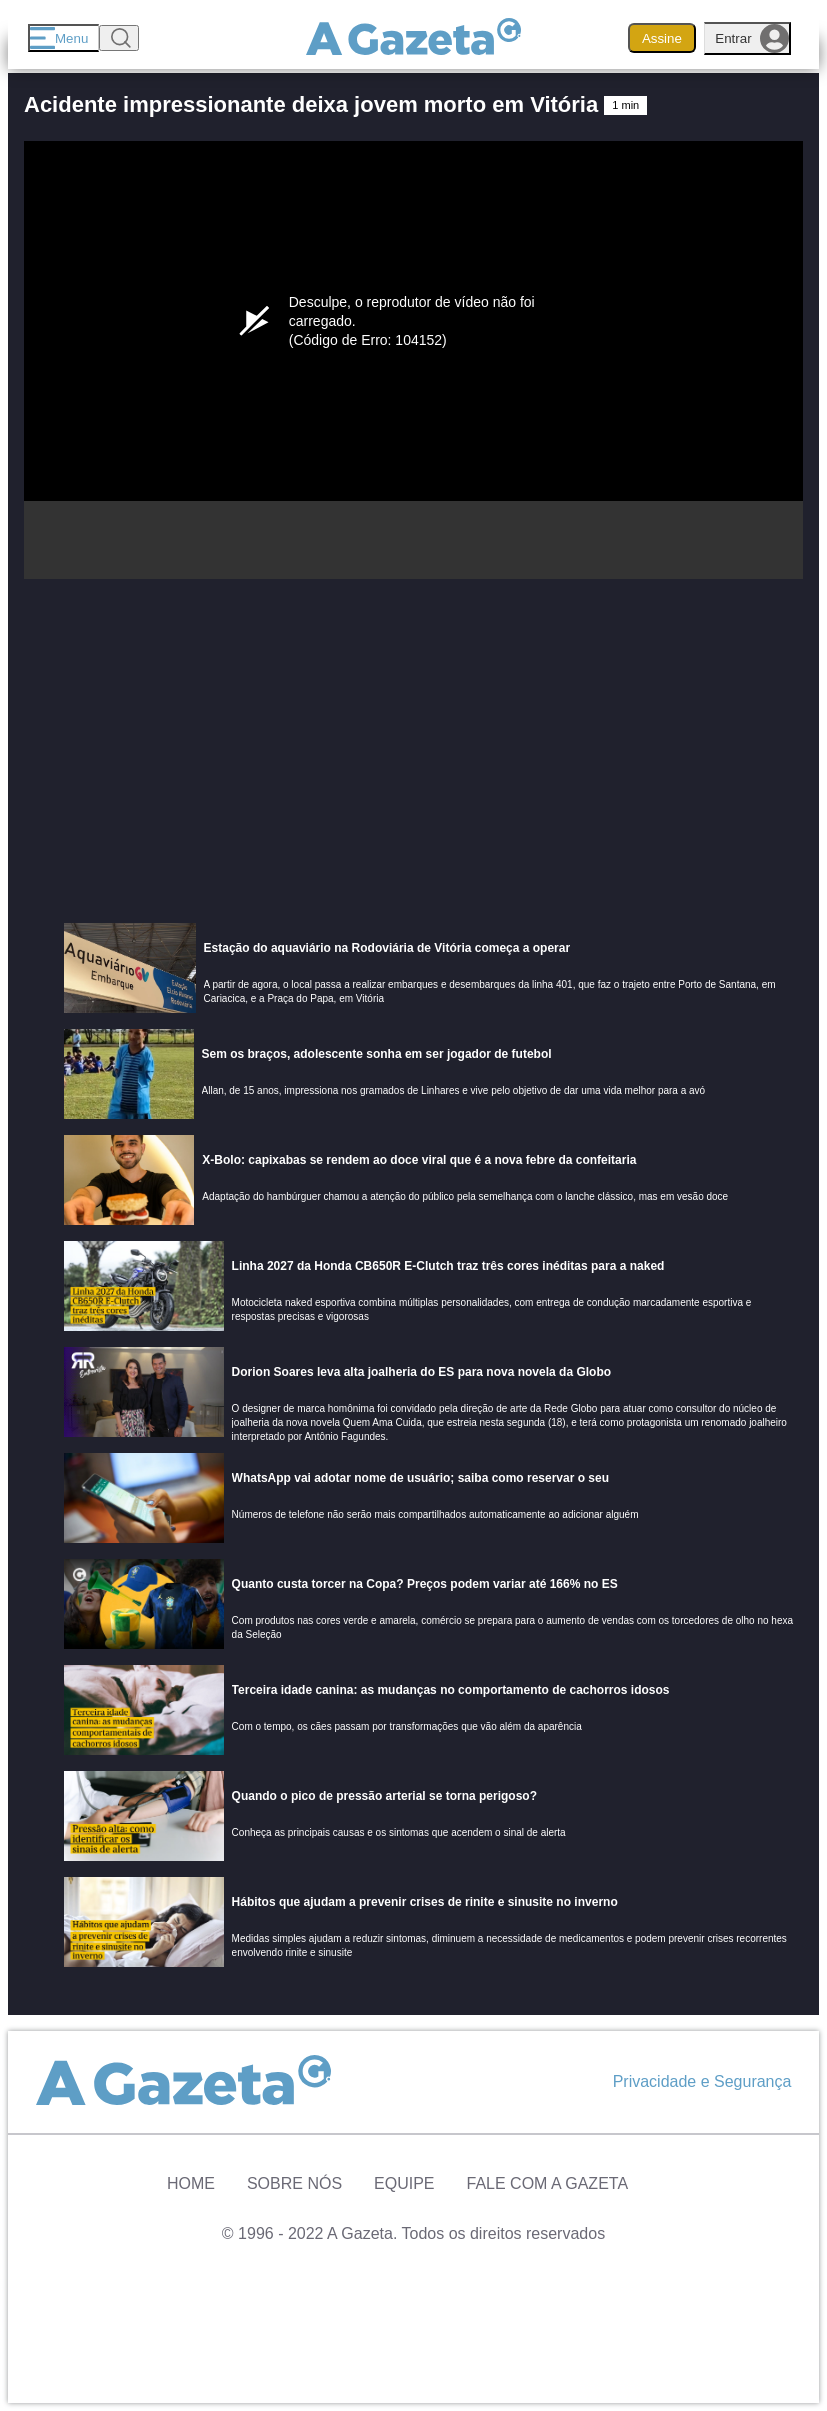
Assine (662, 38)
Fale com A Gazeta (548, 2183)
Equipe (404, 2183)
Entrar (752, 38)
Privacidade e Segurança (702, 2081)
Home (191, 2183)
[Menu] (63, 38)
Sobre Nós (294, 2183)
